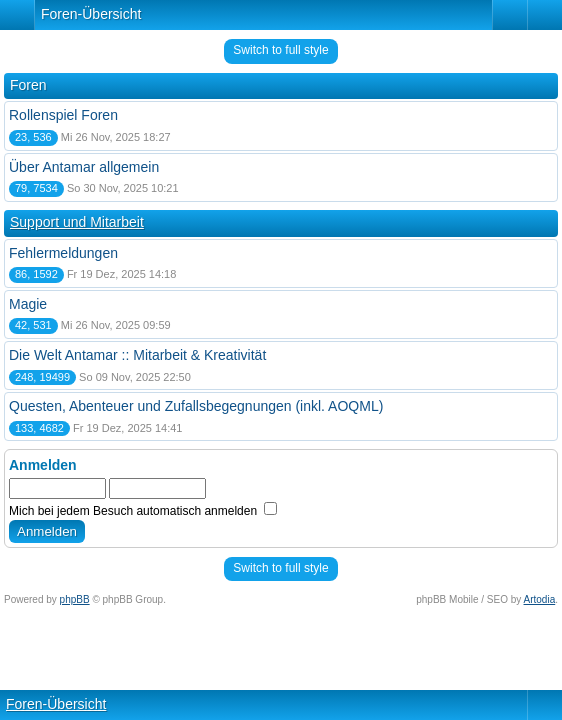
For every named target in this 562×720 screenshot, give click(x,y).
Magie (28, 304)
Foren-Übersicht (91, 14)
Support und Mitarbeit (77, 222)
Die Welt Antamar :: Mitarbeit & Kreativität (137, 355)
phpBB (75, 599)
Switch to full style (280, 50)
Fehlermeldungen (63, 253)
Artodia (540, 599)
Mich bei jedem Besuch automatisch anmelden (143, 511)
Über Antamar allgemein (84, 167)
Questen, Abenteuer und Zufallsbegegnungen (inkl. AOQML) (196, 406)
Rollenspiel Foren (63, 115)
